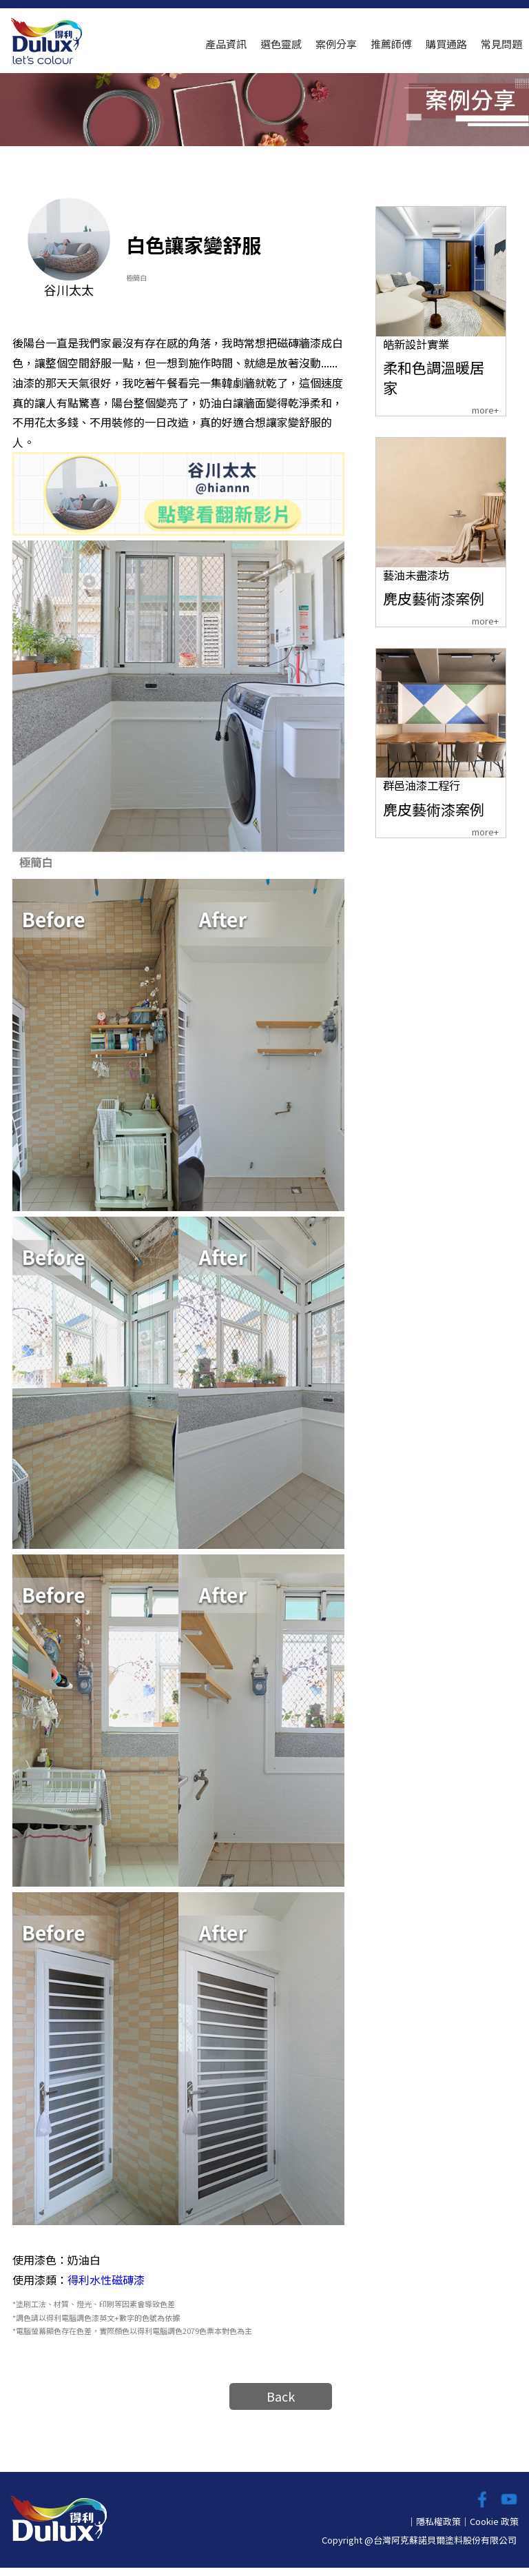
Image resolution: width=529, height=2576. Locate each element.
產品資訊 (226, 44)
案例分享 (336, 44)
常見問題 (501, 44)
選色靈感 (281, 44)
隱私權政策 (438, 2529)
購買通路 (446, 44)
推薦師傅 (391, 44)
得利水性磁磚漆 (106, 2288)
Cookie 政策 (494, 2529)
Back (281, 2404)
